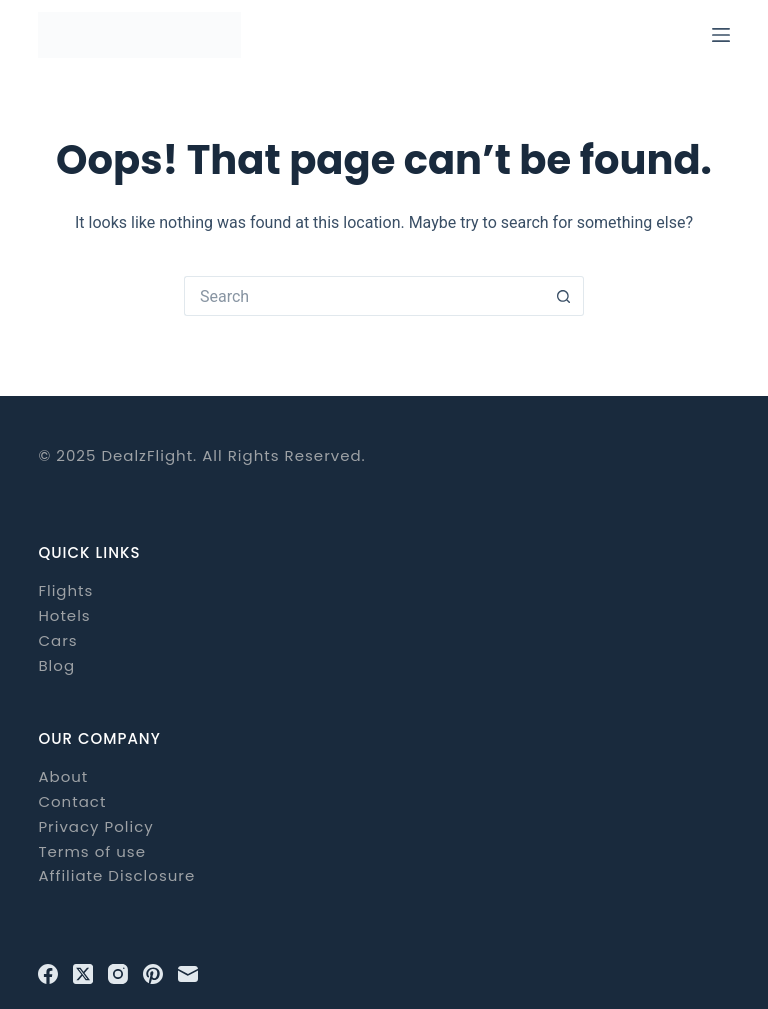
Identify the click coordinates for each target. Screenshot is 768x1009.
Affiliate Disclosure (116, 875)
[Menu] (721, 35)
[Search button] (564, 296)
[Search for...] (364, 296)
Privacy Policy (95, 826)
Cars (57, 640)
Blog (56, 665)
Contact (72, 801)
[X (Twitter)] (83, 974)
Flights (65, 590)
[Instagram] (118, 974)
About (63, 776)
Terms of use (92, 851)
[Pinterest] (153, 974)
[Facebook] (48, 974)
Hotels (64, 615)
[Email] (188, 974)
